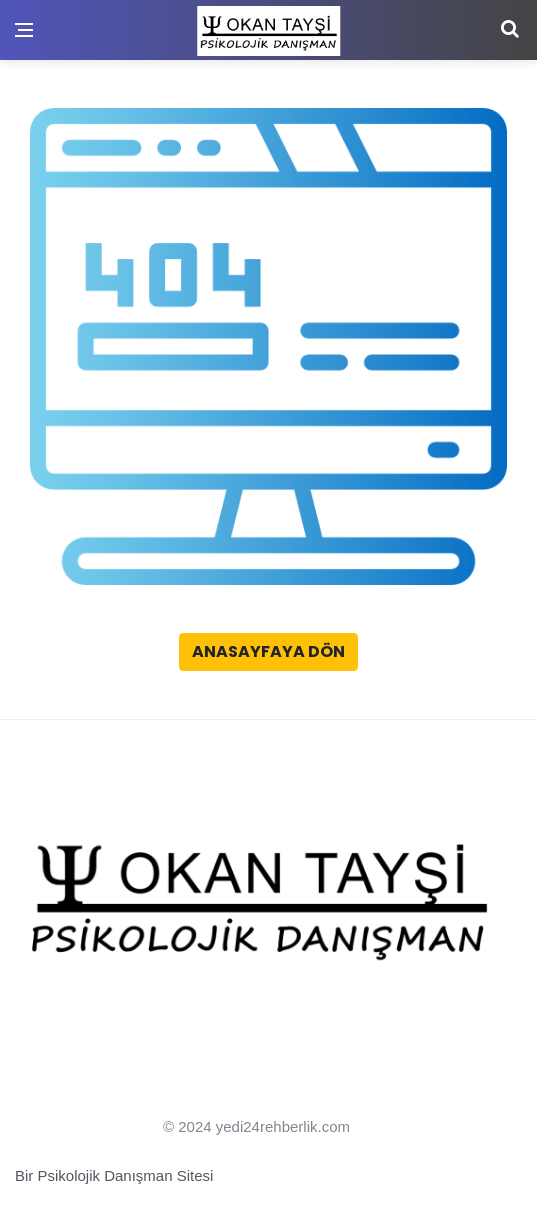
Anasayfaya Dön (268, 651)
